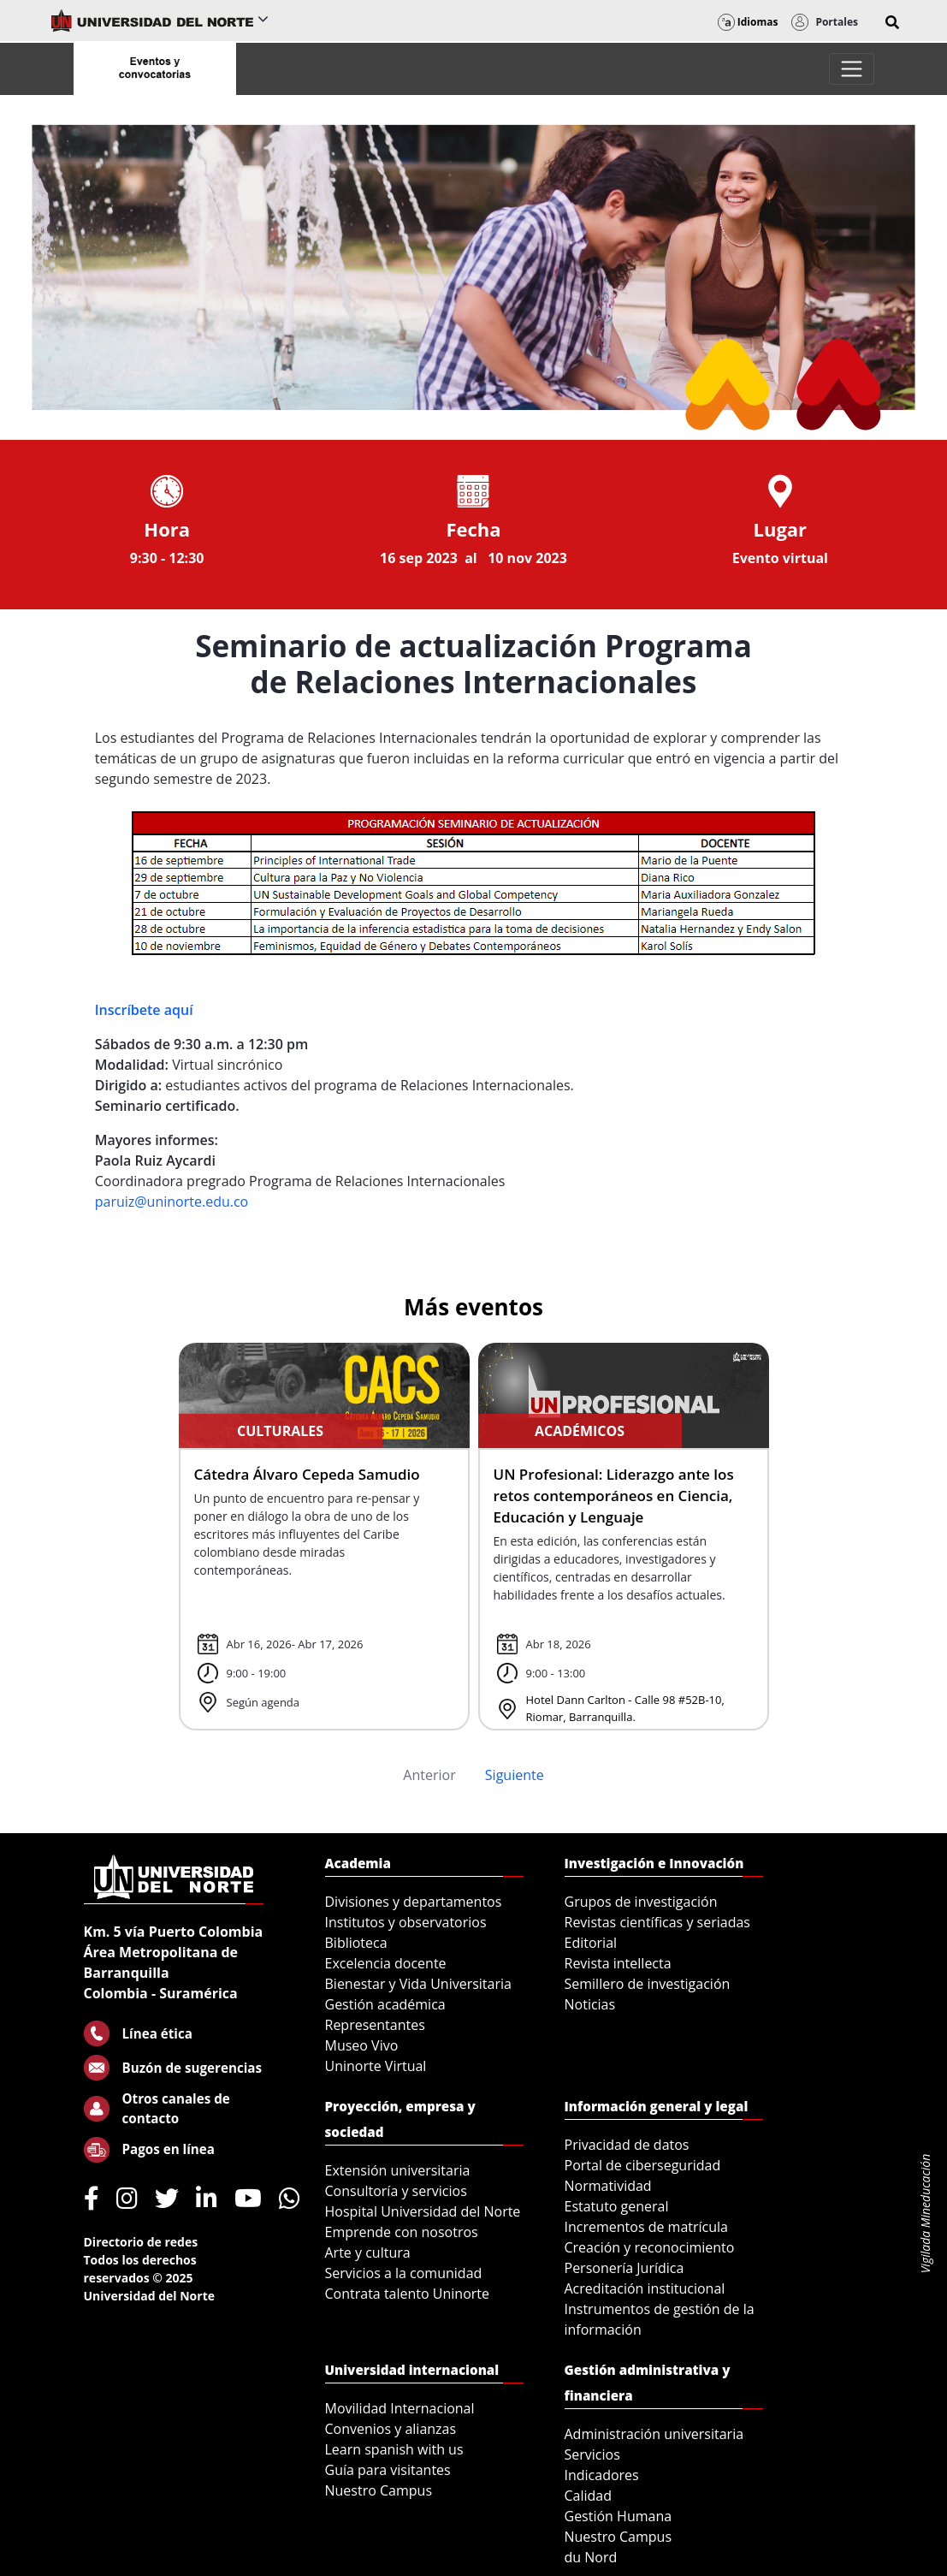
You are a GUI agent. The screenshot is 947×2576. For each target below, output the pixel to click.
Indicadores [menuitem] (602, 2475)
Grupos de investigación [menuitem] (641, 1901)
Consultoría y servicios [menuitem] (396, 2190)
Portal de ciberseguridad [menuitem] (643, 2165)
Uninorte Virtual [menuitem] (376, 2066)
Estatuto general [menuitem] (617, 2206)
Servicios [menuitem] (592, 2454)
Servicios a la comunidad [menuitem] (403, 2273)
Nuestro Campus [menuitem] (379, 2490)
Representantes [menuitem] (375, 2024)
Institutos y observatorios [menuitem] (406, 1922)
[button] (892, 22)
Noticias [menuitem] (590, 2004)
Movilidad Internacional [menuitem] (400, 2408)
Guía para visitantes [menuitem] (388, 2469)
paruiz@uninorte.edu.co (172, 1201)
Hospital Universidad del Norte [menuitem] (423, 2211)
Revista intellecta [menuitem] (618, 1963)
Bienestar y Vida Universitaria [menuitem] (418, 1983)
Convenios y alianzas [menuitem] (391, 2428)
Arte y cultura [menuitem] (368, 2252)
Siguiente (514, 1775)
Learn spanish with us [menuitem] (394, 2449)
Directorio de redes (141, 2242)
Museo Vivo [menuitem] (362, 2045)
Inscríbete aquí (144, 1009)
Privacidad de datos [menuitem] (627, 2144)
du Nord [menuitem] (591, 2557)
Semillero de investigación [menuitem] (648, 1983)
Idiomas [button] (748, 22)
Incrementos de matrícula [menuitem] (647, 2226)
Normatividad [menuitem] (608, 2185)
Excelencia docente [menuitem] (386, 1963)
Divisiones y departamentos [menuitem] (413, 1901)
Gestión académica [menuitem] (385, 2004)
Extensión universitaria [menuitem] (398, 2170)
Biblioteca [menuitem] (356, 1942)
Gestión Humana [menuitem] (618, 2516)
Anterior (429, 1775)
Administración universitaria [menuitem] (654, 2434)
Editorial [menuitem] (591, 1942)
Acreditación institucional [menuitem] (645, 2288)
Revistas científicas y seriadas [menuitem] (657, 1922)
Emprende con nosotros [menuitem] (401, 2232)
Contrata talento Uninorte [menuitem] (407, 2293)
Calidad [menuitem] (589, 2495)
